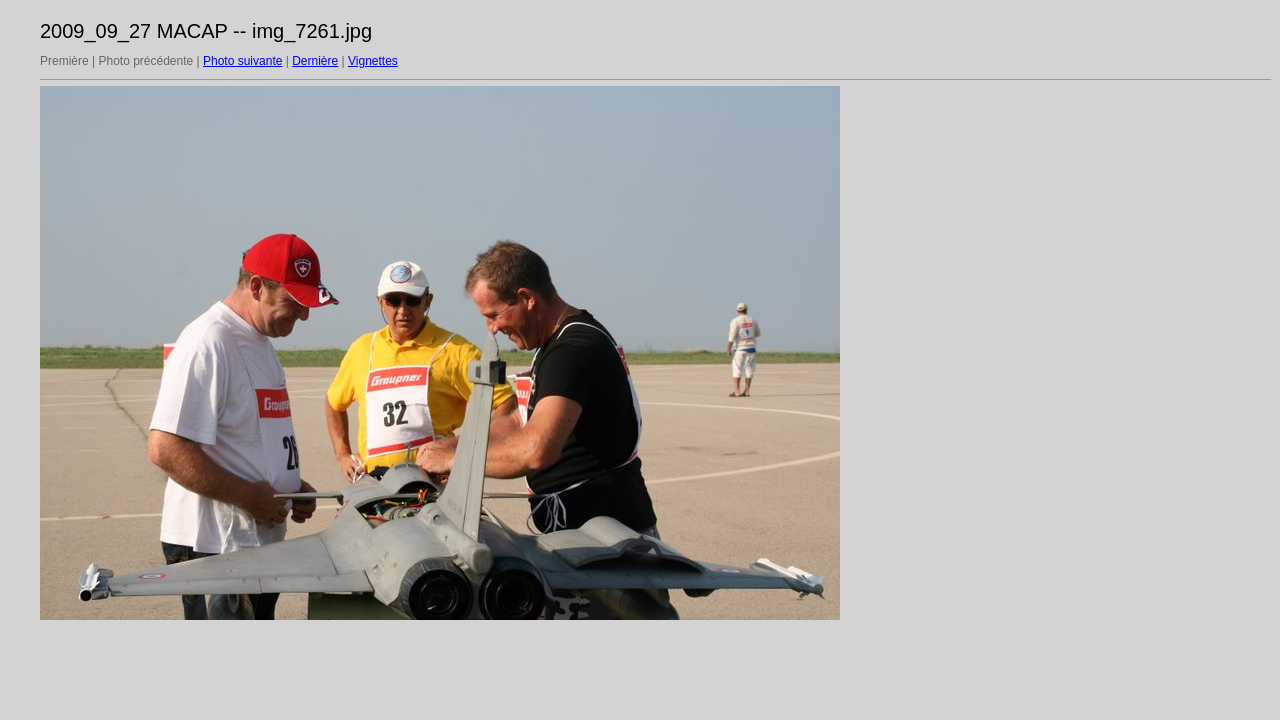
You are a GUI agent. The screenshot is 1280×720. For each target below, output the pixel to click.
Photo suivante (242, 61)
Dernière (315, 61)
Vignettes (373, 61)
